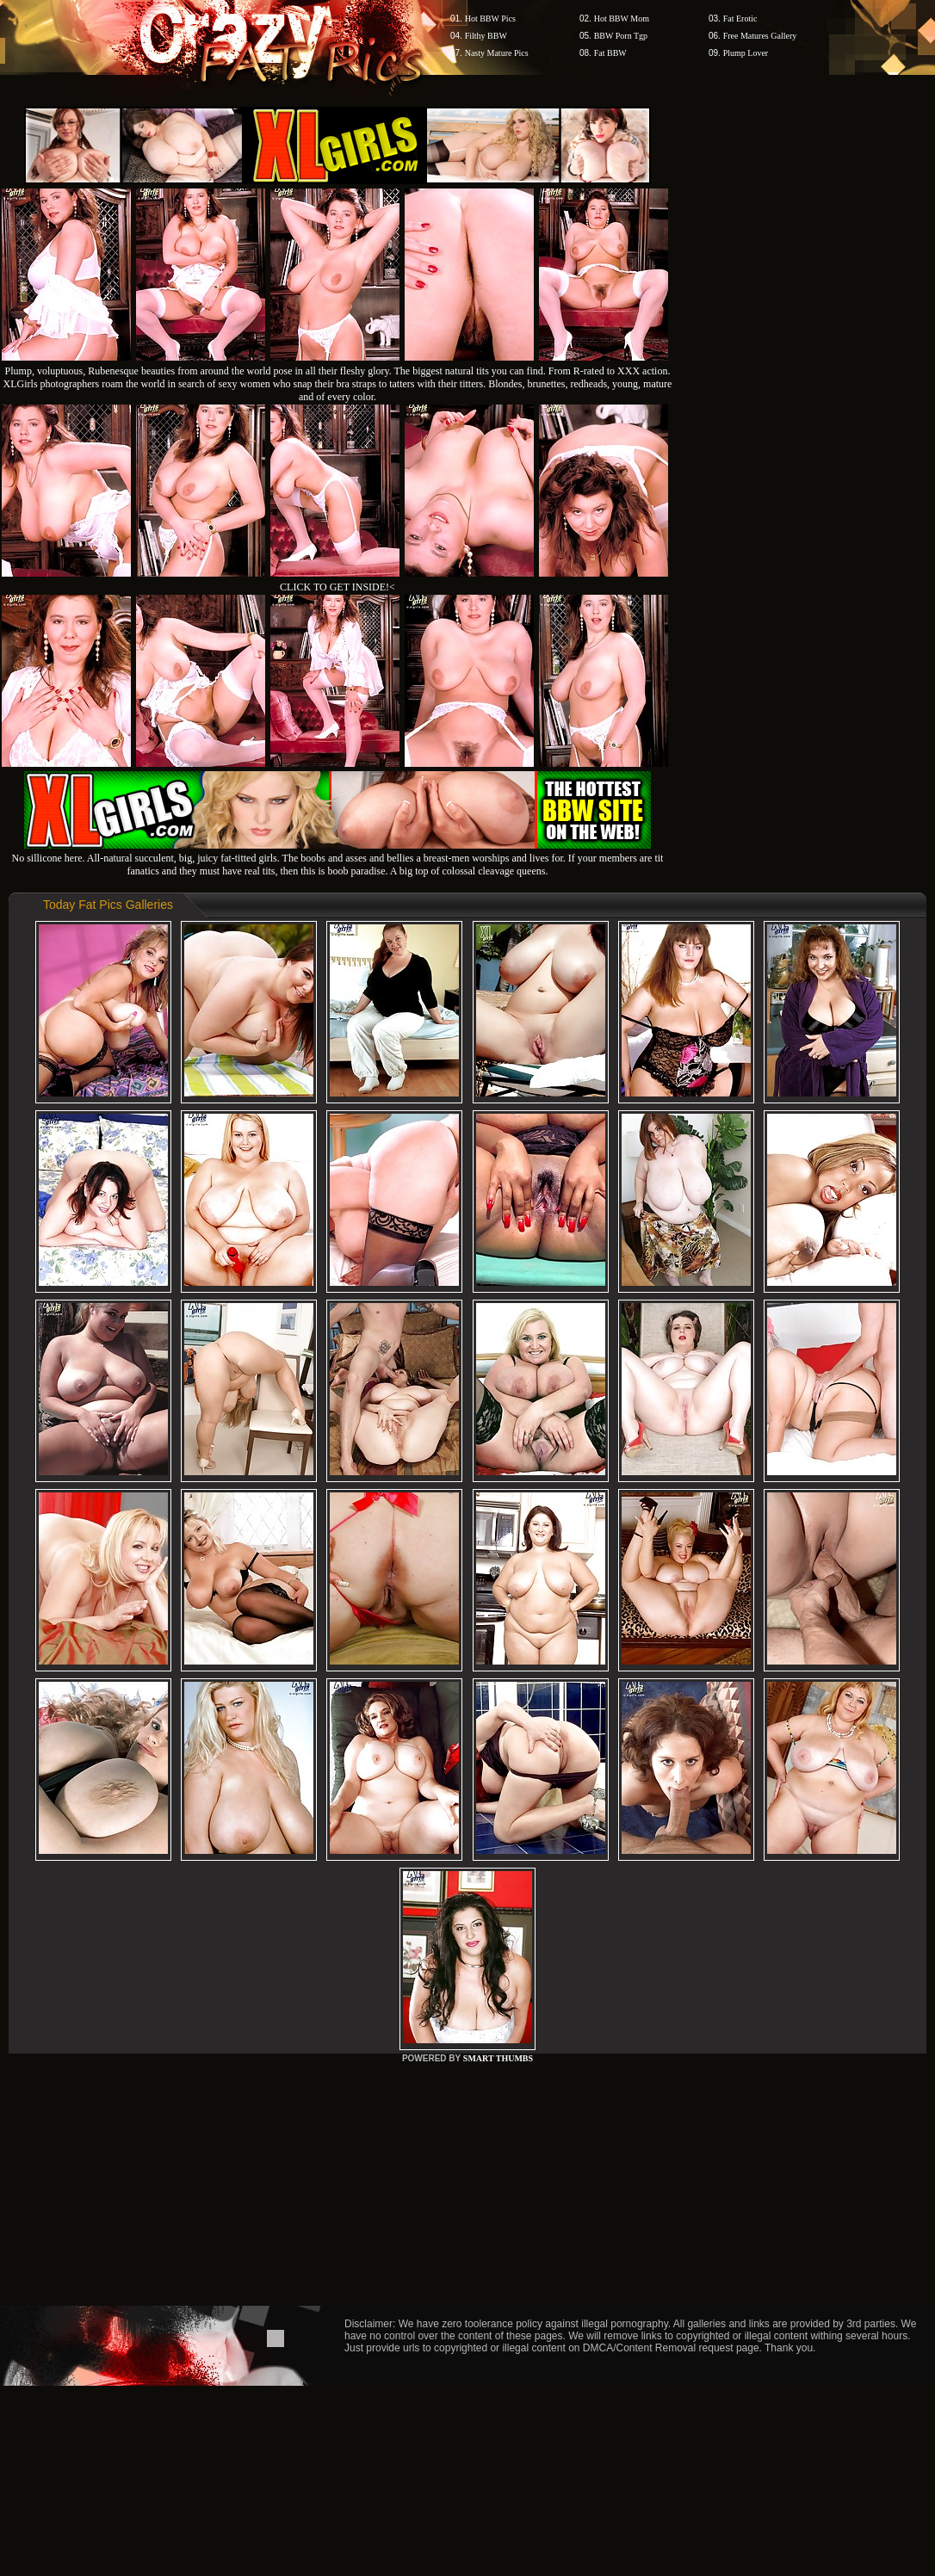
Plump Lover (746, 53)
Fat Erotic (740, 18)
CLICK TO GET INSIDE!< (337, 587)
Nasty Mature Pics (497, 53)
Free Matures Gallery (760, 35)
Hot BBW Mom (621, 18)
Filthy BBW (486, 35)
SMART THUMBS (498, 2058)
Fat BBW (610, 53)
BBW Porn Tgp (620, 35)
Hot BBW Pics (490, 18)
